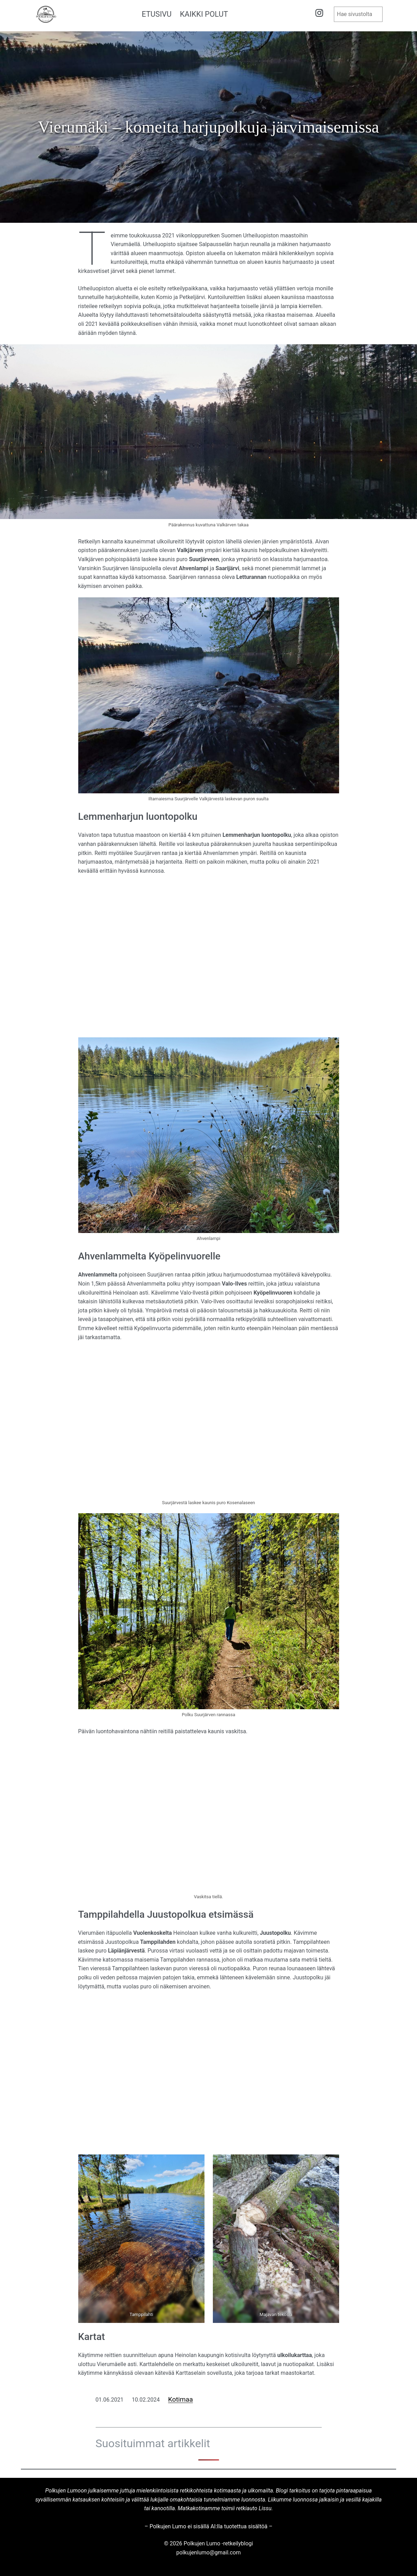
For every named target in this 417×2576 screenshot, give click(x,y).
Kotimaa (180, 2399)
